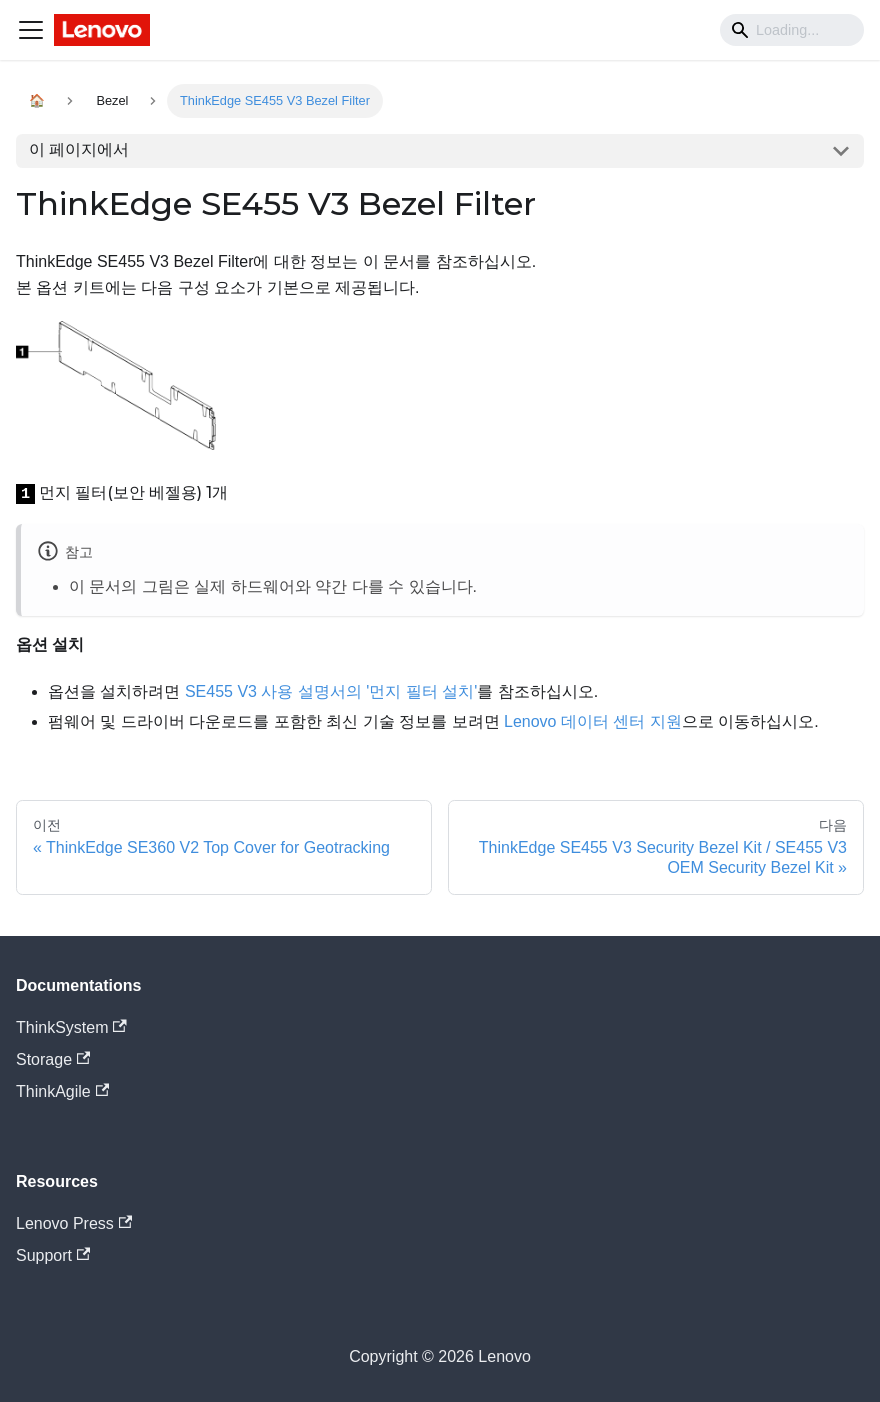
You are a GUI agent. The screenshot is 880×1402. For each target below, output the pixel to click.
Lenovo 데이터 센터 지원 (593, 721)
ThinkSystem (71, 1027)
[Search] (792, 30)
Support (53, 1255)
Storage (53, 1059)
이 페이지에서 (79, 149)
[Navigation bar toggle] (31, 30)
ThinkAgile (62, 1091)
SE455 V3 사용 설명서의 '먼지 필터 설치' (331, 691)
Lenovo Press (74, 1223)
